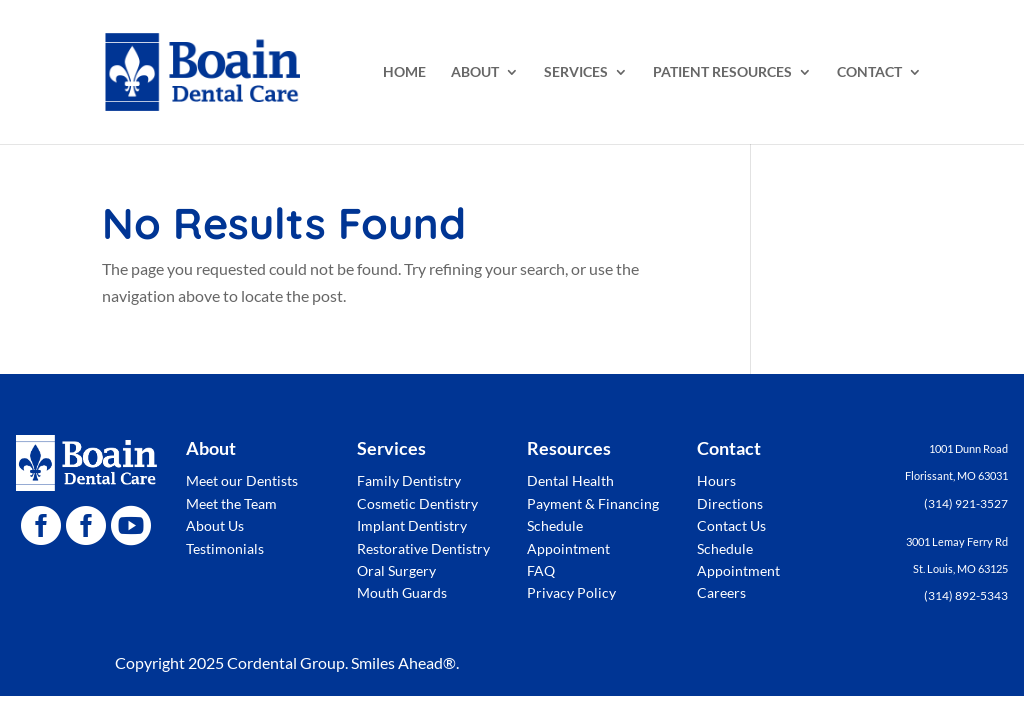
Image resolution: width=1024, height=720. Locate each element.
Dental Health (570, 480)
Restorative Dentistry (423, 548)
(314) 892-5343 (966, 595)
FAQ (541, 570)
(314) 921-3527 (966, 503)
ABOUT (475, 72)
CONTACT (869, 72)
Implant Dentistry (412, 525)
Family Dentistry (409, 480)
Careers (721, 592)
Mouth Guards (402, 592)
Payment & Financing (593, 503)
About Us (215, 525)
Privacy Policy (571, 592)
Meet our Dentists (242, 480)
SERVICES (576, 72)
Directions (730, 503)
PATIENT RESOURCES (722, 72)
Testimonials (225, 548)
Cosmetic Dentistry (417, 503)
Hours (716, 480)
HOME (404, 72)
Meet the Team (231, 503)
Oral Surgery (396, 570)
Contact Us (731, 525)
